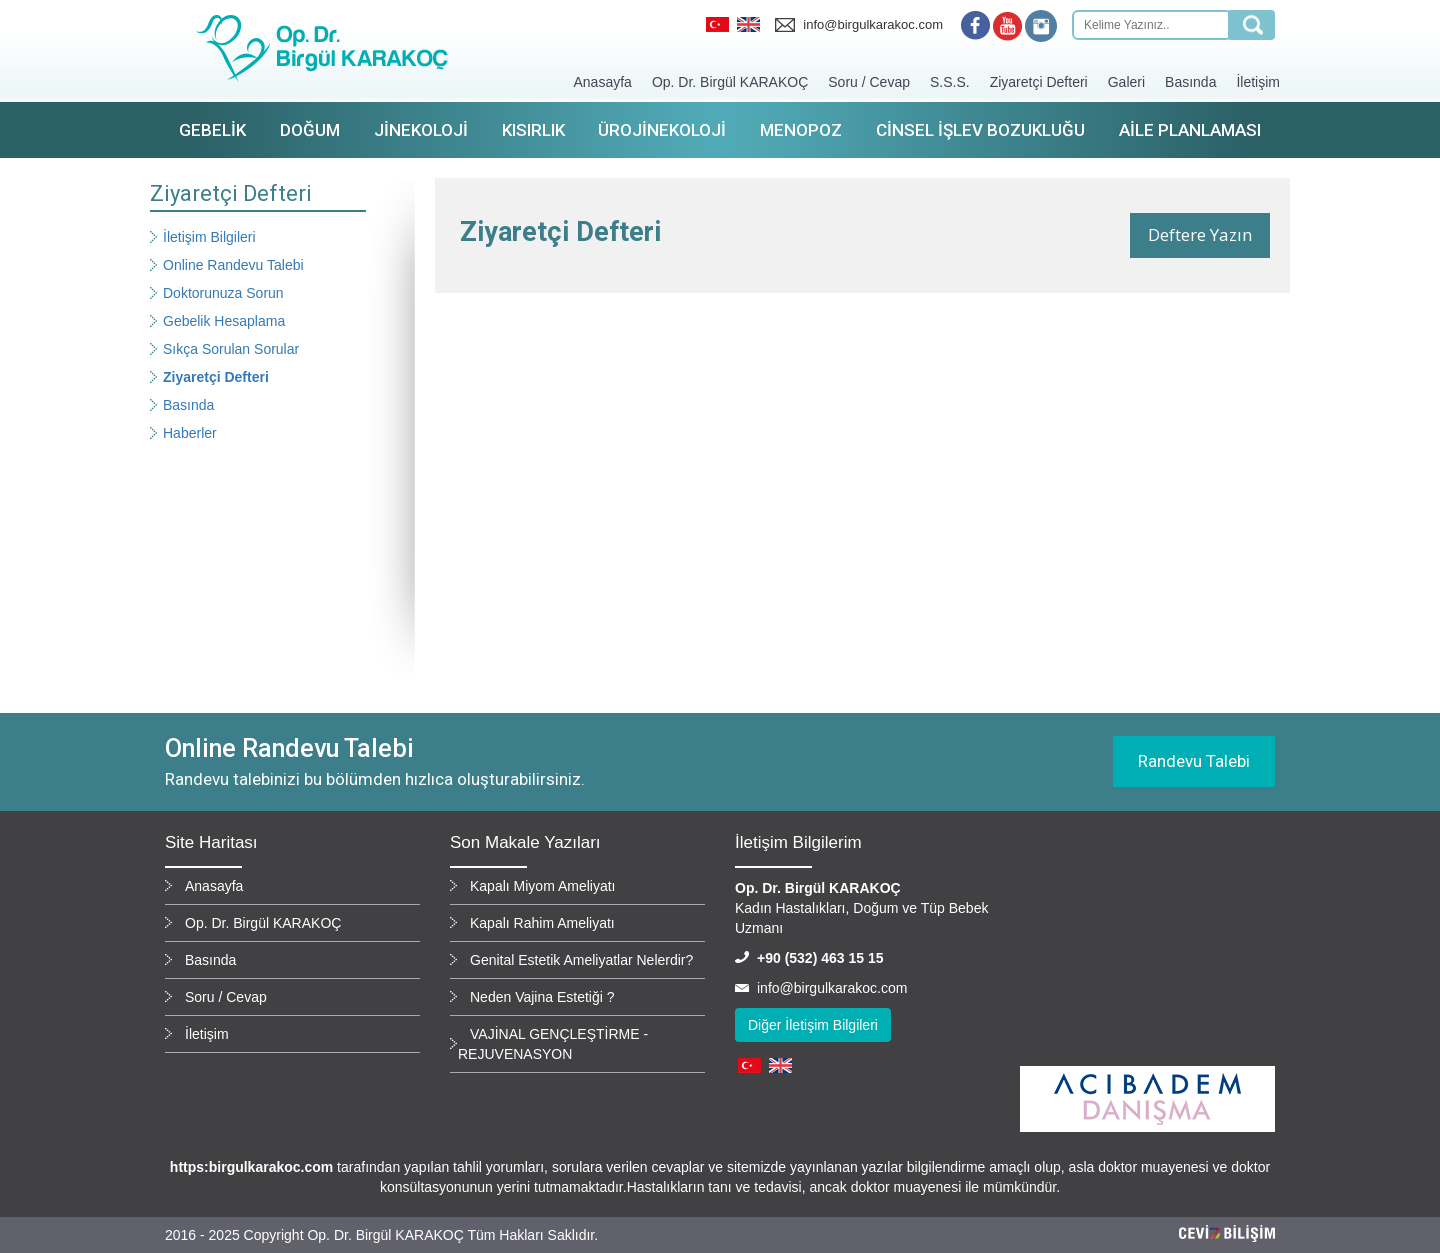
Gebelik (212, 130)
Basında (1190, 82)
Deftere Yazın (1200, 234)
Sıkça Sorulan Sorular (231, 349)
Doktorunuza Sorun (223, 293)
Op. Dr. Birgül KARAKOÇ (730, 82)
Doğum (310, 130)
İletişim (1258, 82)
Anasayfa (603, 82)
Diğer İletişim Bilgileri (813, 1025)
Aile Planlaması (1190, 130)
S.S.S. (950, 82)
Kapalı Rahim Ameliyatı (542, 923)
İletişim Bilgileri (209, 237)
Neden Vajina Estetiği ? (542, 997)
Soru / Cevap (869, 82)
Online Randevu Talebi (233, 265)
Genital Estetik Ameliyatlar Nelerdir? (581, 960)
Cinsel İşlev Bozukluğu (980, 130)
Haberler (190, 433)
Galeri (1126, 82)
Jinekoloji (421, 130)
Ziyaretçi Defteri (1039, 82)
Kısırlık (533, 130)
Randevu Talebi (1194, 761)
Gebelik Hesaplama (224, 321)
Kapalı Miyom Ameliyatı (543, 886)
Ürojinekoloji (662, 130)
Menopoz (801, 130)
